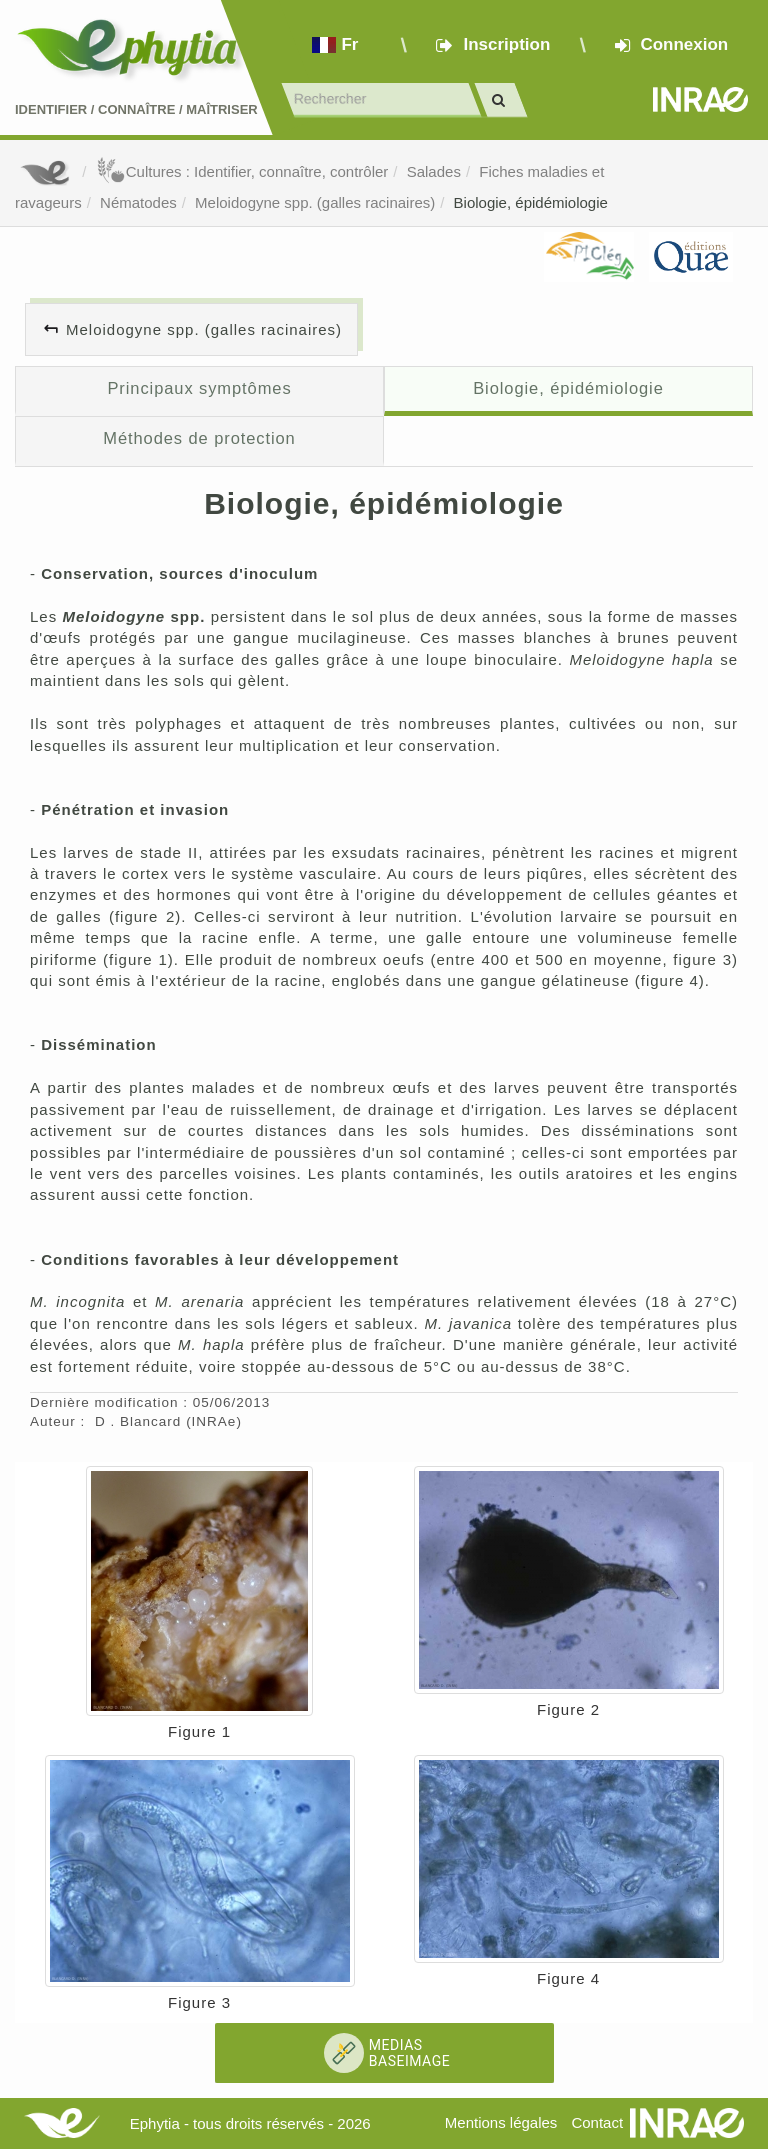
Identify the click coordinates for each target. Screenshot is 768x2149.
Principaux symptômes (199, 388)
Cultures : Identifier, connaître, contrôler (242, 171)
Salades (434, 171)
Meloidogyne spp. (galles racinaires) (315, 202)
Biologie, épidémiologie (531, 202)
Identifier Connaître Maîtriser (136, 109)
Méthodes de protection (199, 438)
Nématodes (138, 202)
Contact (597, 2122)
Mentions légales (501, 2122)
